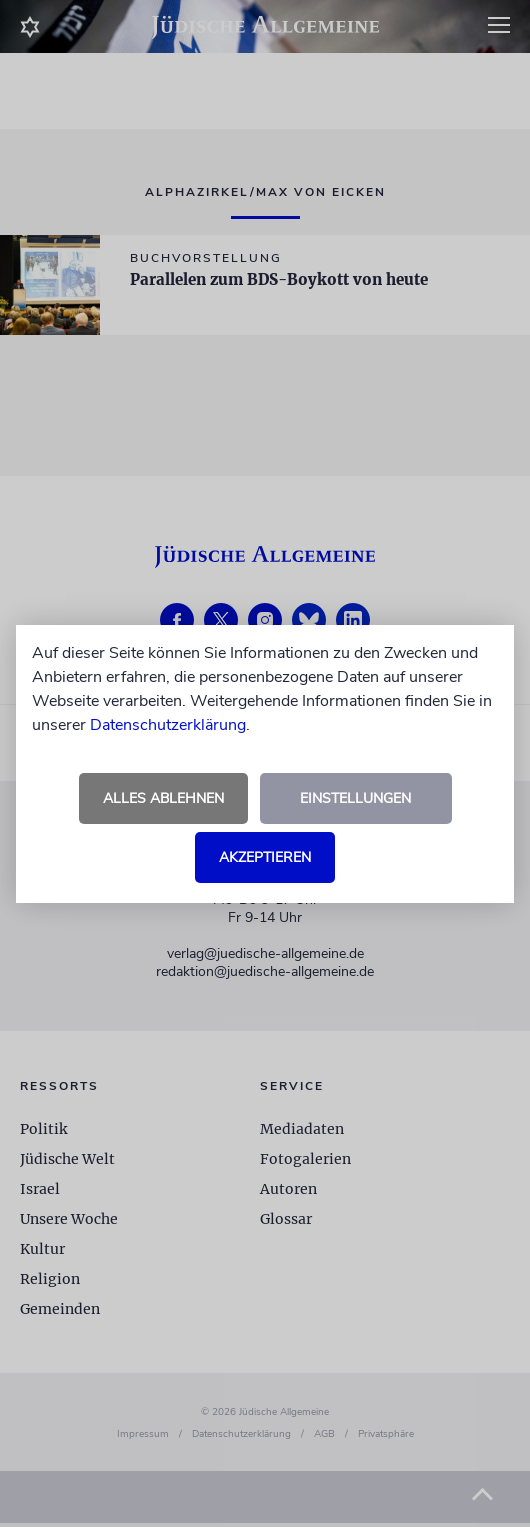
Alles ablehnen (163, 798)
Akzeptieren (265, 857)
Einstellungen (355, 798)
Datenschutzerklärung (168, 725)
